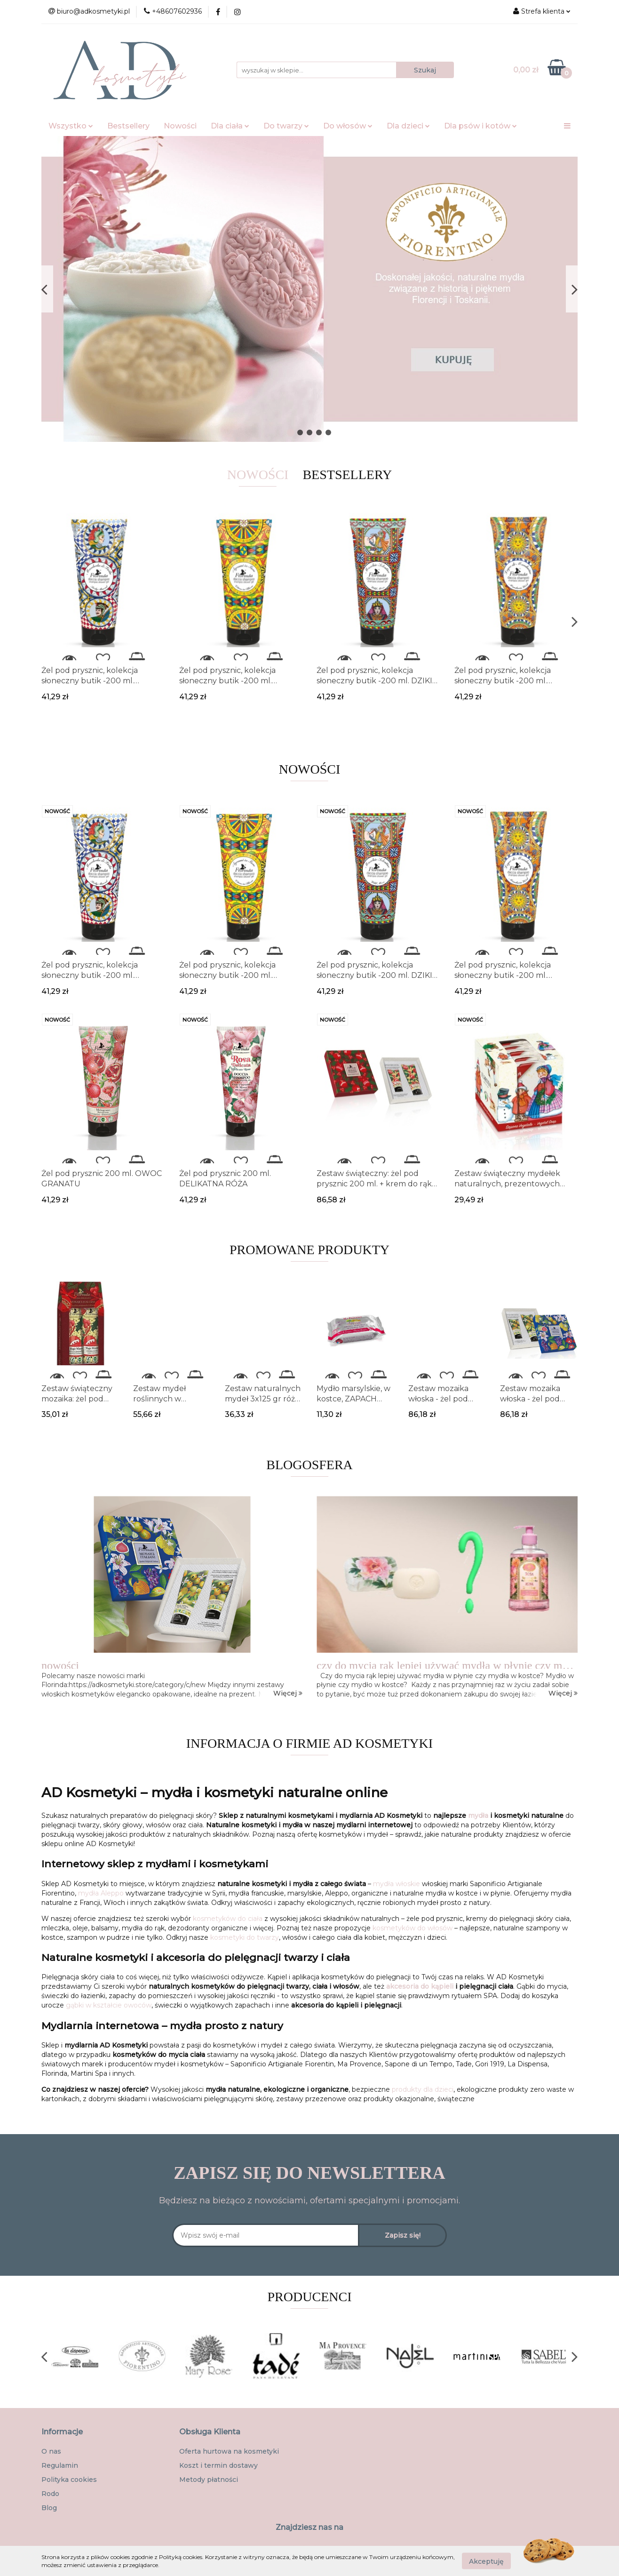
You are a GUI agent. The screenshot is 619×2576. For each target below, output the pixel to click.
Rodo (50, 2493)
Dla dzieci (408, 125)
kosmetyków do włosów (412, 1928)
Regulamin (59, 2465)
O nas (51, 2451)
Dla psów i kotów (480, 125)
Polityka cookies (69, 2479)
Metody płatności (208, 2479)
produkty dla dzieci (422, 2089)
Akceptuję (486, 2561)
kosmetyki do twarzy (244, 1937)
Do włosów (348, 125)
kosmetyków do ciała (227, 1918)
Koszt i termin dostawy (218, 2465)
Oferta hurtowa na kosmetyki (229, 2451)
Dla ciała (230, 125)
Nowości (180, 125)
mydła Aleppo (101, 1893)
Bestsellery (128, 125)
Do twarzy (286, 125)
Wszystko (70, 125)
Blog (49, 2508)
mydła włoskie (396, 1884)
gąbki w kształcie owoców (108, 2005)
